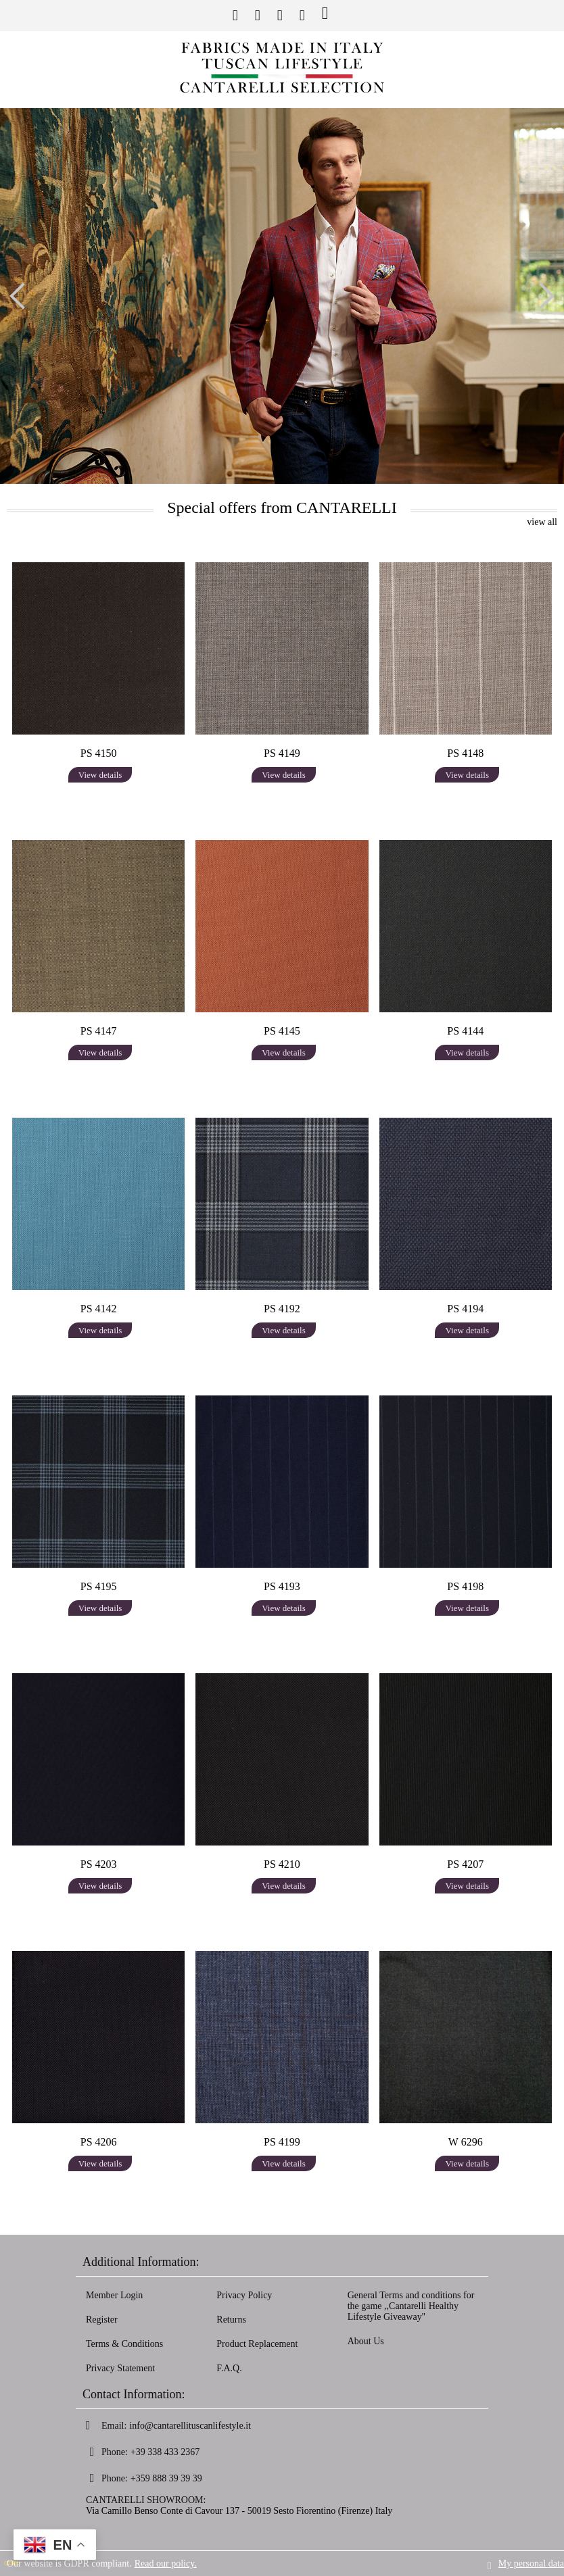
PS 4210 (282, 1864)
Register (102, 2319)
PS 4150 (98, 753)
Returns (231, 2319)
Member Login (114, 2295)
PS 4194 (465, 1308)
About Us (366, 2341)
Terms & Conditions (124, 2344)
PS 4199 (282, 2142)
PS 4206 (98, 2142)
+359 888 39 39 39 (166, 2478)
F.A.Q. (228, 2368)
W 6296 (465, 2142)
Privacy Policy (244, 2295)
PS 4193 (282, 1586)
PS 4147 (98, 1031)
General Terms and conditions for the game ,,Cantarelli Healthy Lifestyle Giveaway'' (411, 2306)
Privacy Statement (120, 2368)
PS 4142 (98, 1308)
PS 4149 (282, 753)
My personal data (531, 2563)
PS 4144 (465, 1031)
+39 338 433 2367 (165, 2452)
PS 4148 (465, 753)
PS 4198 (465, 1586)
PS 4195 (98, 1586)
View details (100, 775)
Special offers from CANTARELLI (282, 507)
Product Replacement (257, 2344)
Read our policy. (166, 2563)
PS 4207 (465, 1864)
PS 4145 (282, 1031)
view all (542, 522)
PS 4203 (98, 1864)
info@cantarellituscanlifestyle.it (190, 2426)
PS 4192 (282, 1308)
